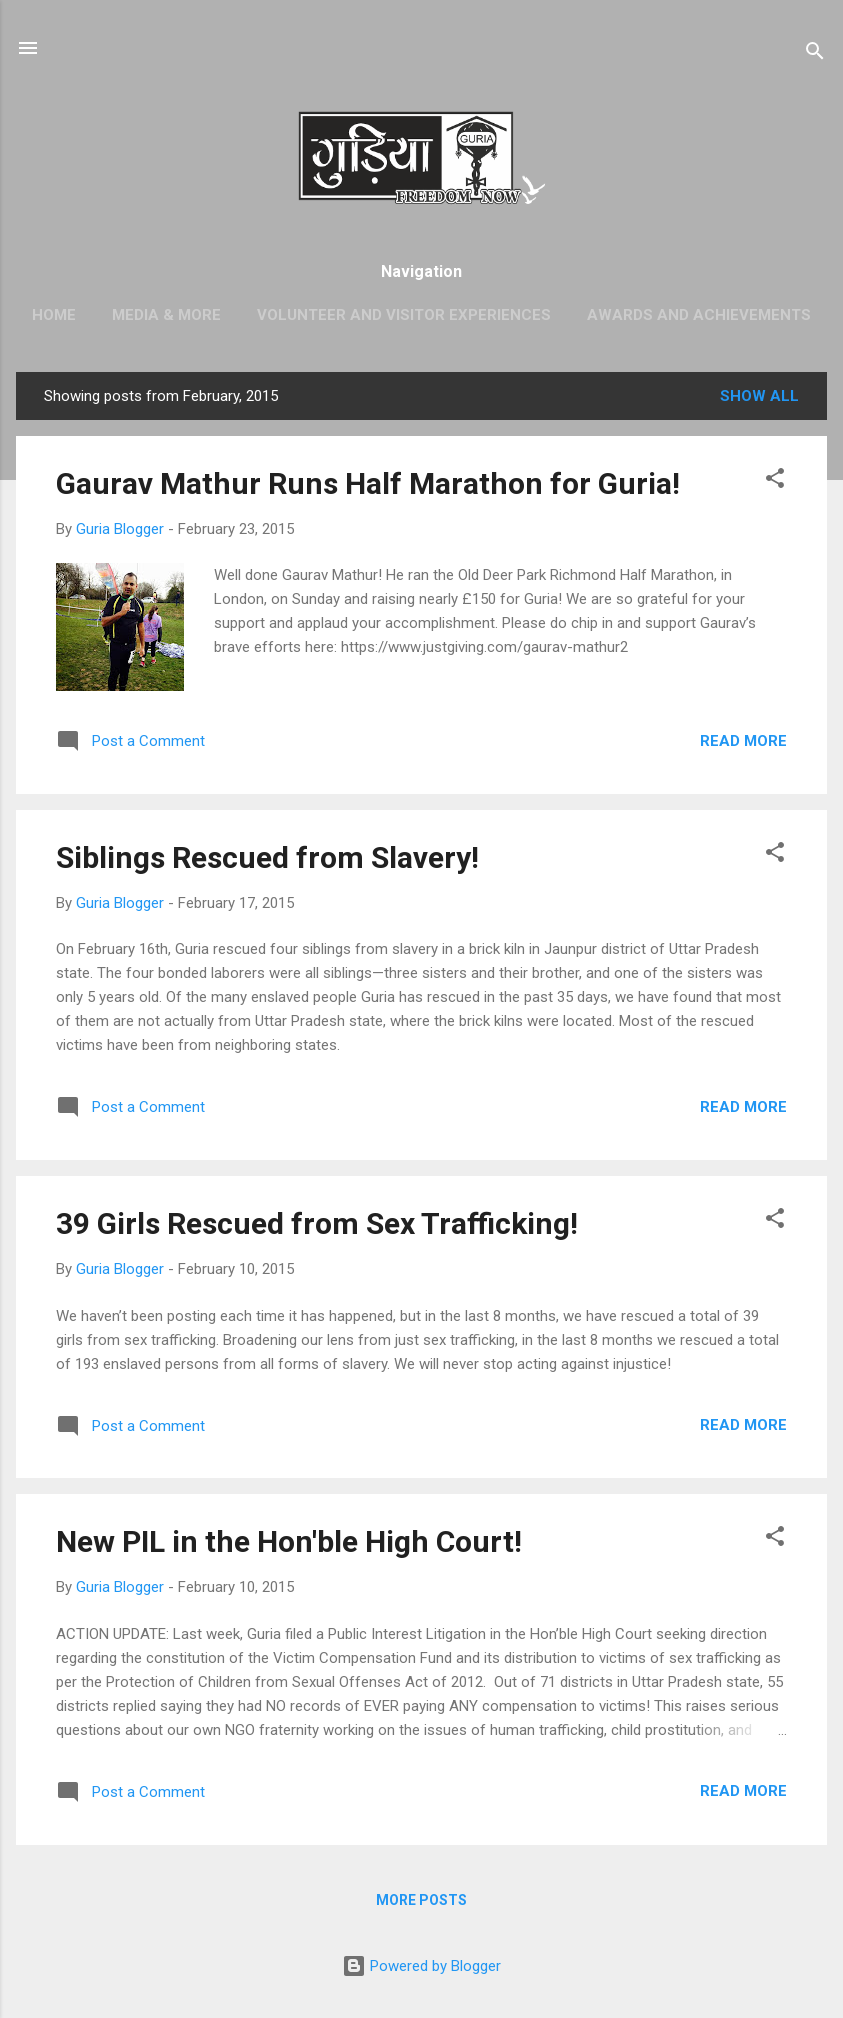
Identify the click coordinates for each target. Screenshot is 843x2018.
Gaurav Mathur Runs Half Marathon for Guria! (368, 483)
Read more (743, 741)
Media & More (166, 315)
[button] (775, 481)
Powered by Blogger (421, 1966)
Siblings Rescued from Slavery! (267, 857)
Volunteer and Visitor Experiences (404, 315)
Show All (759, 396)
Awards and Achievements (699, 315)
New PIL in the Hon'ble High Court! (289, 1541)
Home (54, 315)
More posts (421, 1900)
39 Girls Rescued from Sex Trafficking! (317, 1223)
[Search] (815, 54)
